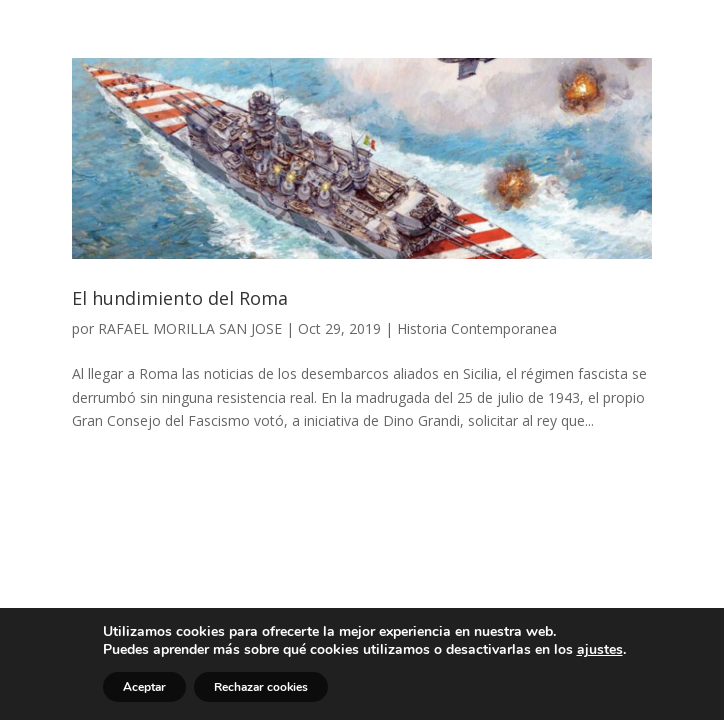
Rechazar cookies (261, 687)
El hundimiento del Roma (180, 298)
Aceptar (144, 687)
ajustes (600, 650)
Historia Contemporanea (477, 328)
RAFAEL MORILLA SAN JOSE (190, 328)
